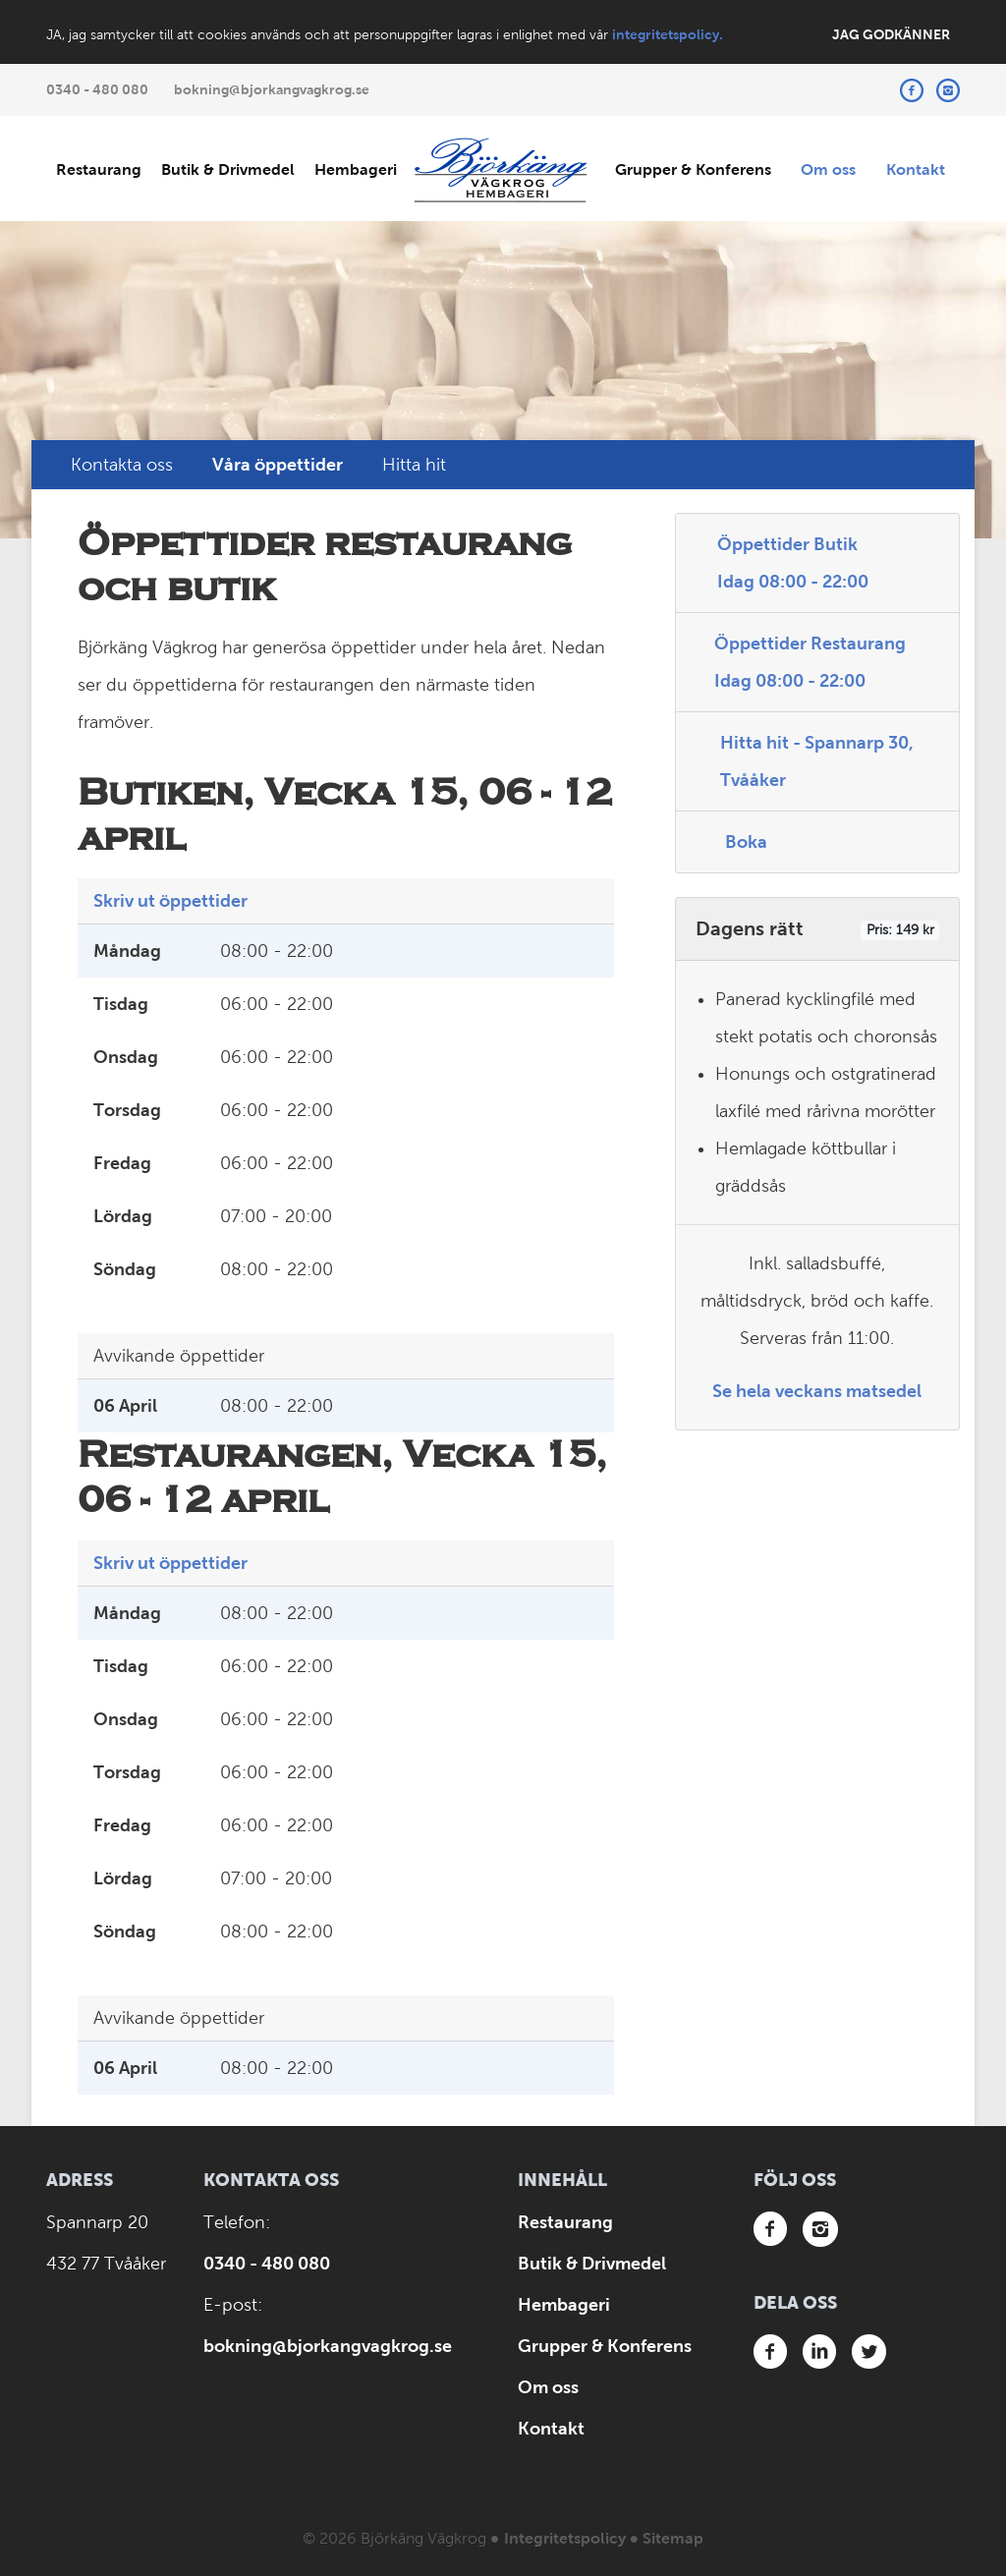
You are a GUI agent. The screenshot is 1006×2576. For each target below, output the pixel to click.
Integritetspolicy (565, 2538)
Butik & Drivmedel (228, 169)
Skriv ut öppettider (170, 901)
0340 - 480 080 (97, 89)
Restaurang (98, 169)
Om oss (828, 169)
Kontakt (915, 169)
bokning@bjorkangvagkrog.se (271, 89)
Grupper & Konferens (693, 169)
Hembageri (355, 169)
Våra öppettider (277, 465)
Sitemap (673, 2538)
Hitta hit (414, 465)
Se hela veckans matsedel (817, 1391)
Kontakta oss (122, 465)
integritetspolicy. (667, 34)
